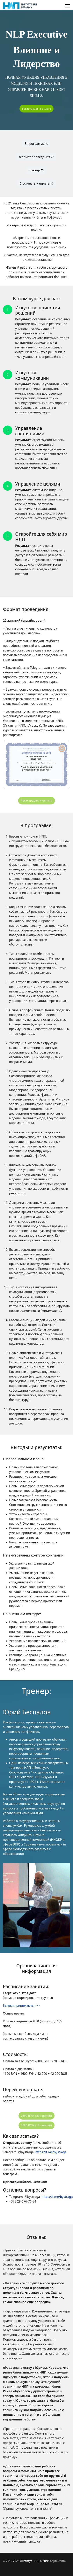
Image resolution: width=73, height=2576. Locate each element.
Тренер (36, 170)
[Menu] (67, 6)
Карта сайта (58, 2561)
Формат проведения (36, 157)
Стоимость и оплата (36, 183)
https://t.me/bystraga (50, 2152)
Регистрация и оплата (36, 109)
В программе (36, 143)
